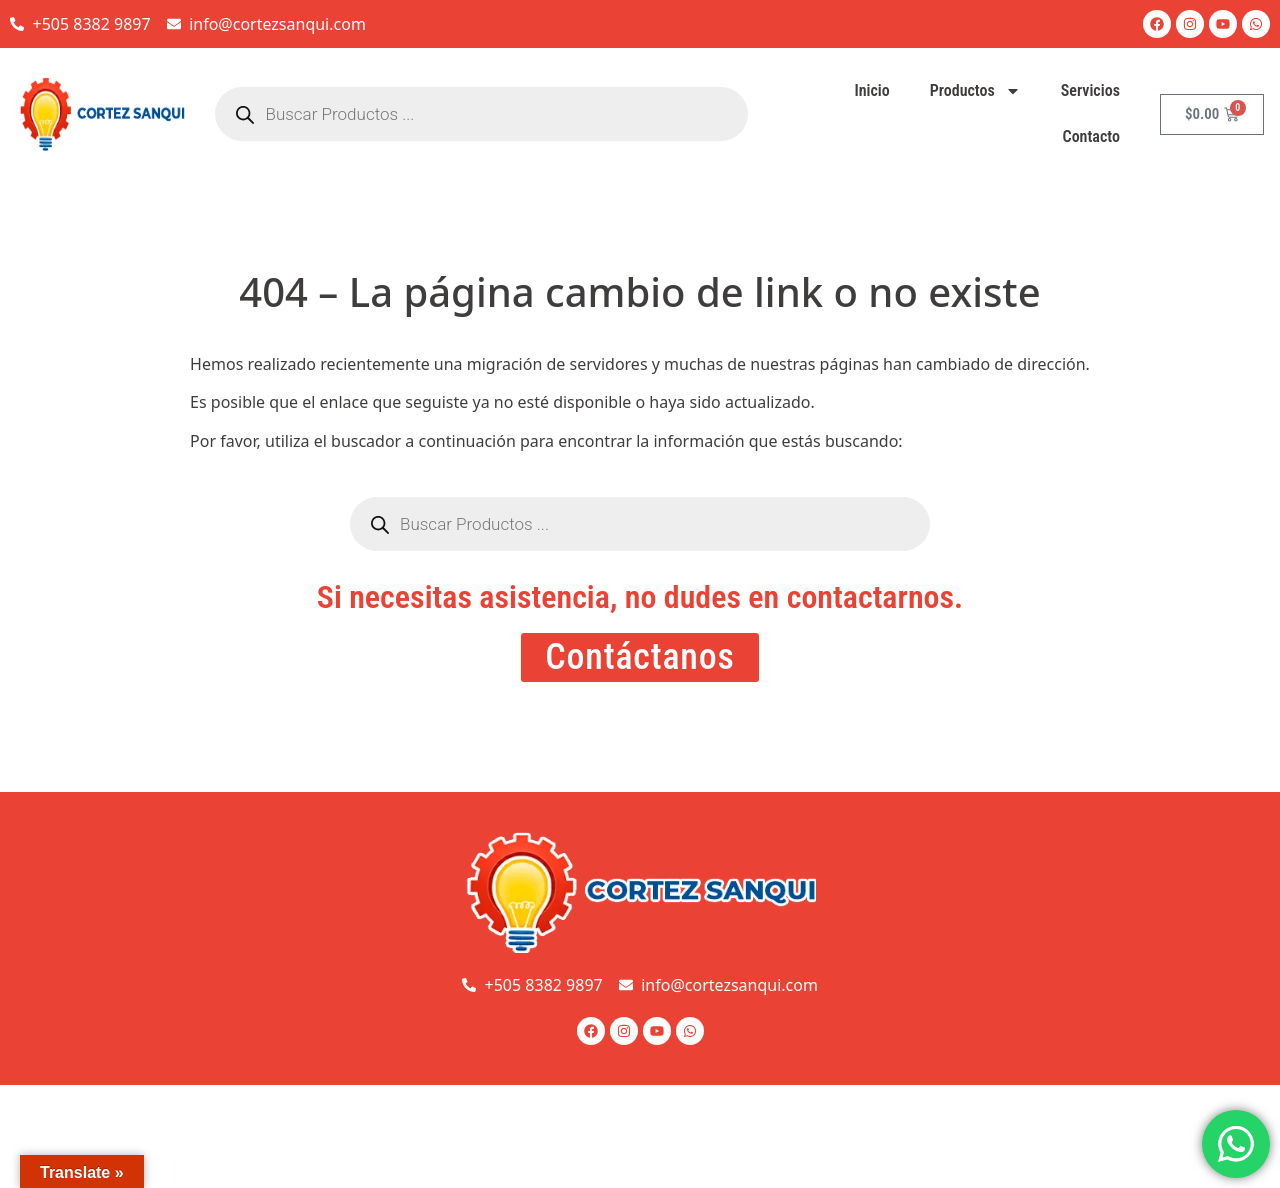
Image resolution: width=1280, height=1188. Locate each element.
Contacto (1091, 136)
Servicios (1090, 90)
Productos (975, 91)
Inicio (871, 90)
